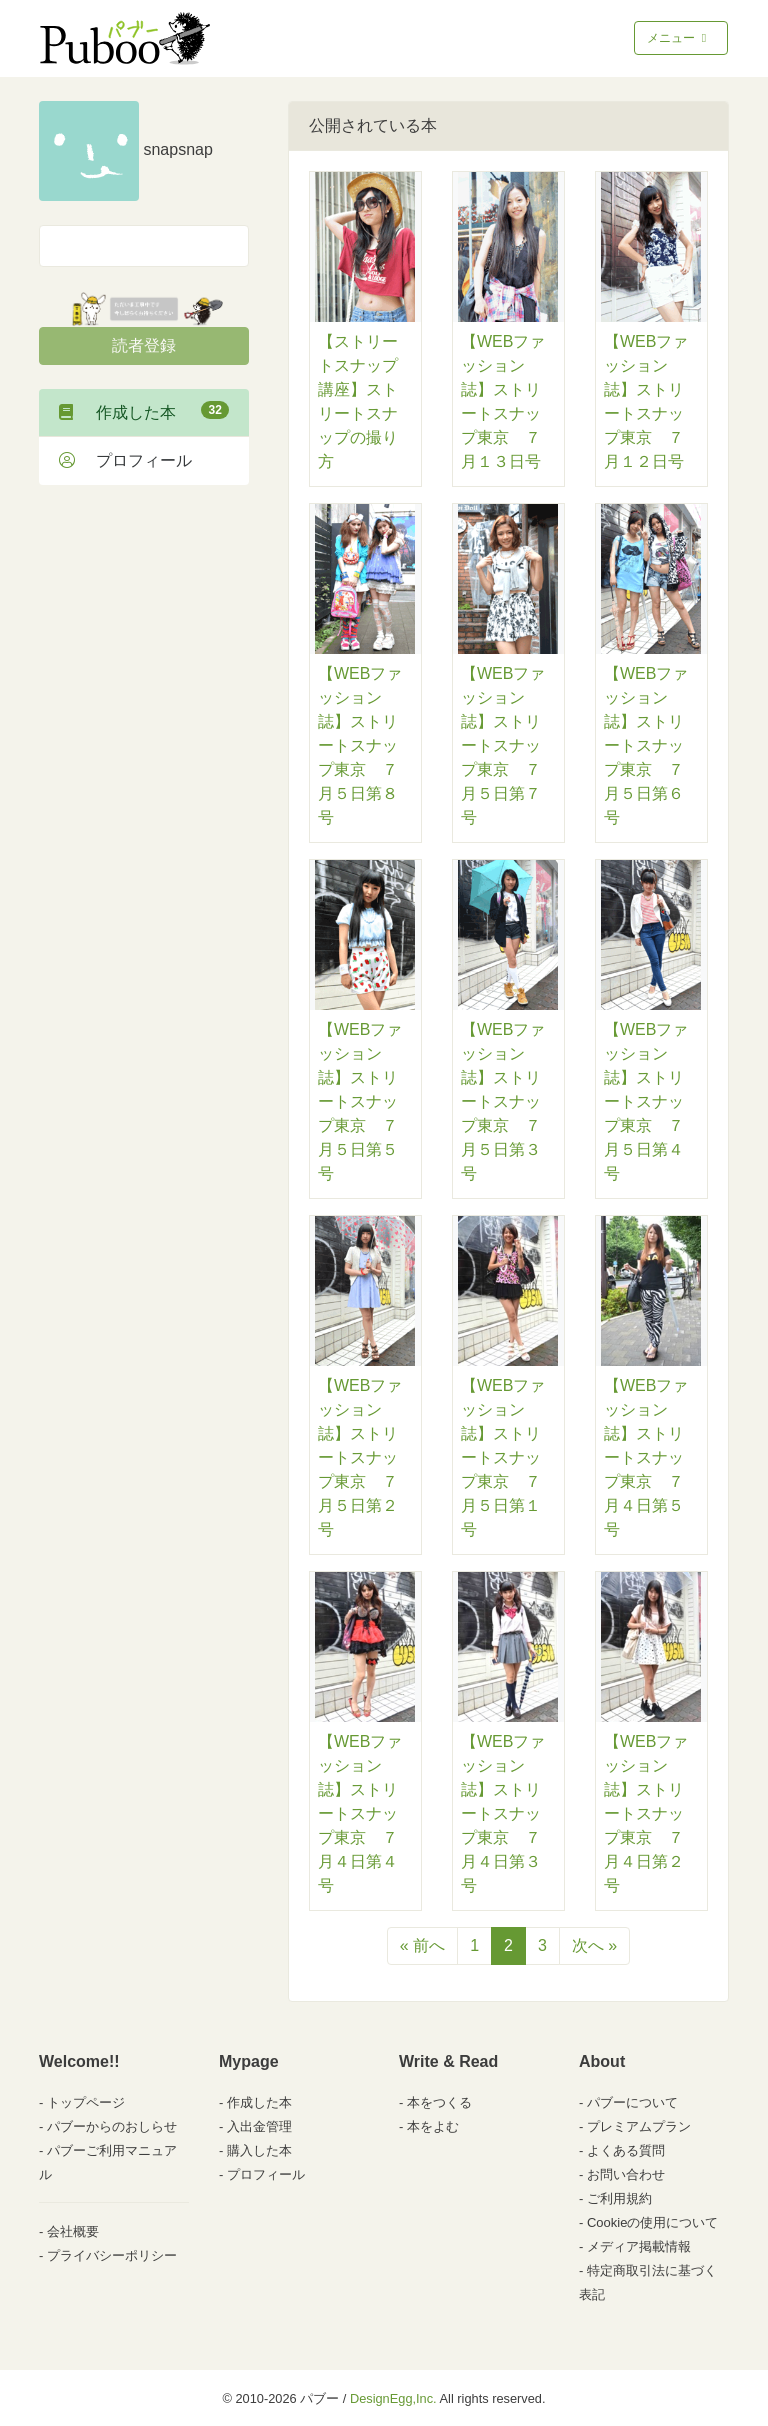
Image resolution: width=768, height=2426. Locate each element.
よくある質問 (626, 2150)
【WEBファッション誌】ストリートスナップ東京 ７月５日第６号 (646, 745)
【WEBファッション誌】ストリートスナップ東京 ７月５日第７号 (503, 745)
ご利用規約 (619, 2198)
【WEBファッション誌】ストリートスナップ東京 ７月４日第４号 (360, 1813)
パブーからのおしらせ (112, 2126)
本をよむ (433, 2126)
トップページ (86, 2102)
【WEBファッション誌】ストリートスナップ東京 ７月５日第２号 (360, 1457)
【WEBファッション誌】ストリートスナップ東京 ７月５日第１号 (503, 1457)
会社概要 (73, 2231)
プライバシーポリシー (112, 2255)
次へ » (594, 1945)
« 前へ (422, 1945)
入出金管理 (259, 2126)
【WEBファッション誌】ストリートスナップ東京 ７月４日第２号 (646, 1813)
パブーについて (632, 2102)
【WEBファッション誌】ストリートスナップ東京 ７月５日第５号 (360, 1101)
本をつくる (439, 2102)
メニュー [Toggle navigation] (678, 38)
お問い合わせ (626, 2174)
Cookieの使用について (652, 2222)
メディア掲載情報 (639, 2246)
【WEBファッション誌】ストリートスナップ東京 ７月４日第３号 (503, 1813)
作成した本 (144, 411)
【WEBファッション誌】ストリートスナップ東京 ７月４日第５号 (646, 1457)
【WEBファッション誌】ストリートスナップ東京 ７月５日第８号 (360, 745)
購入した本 (259, 2150)
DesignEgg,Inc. (393, 2398)
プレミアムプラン (639, 2126)
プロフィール (125, 460)
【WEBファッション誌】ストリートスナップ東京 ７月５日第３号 (503, 1101)
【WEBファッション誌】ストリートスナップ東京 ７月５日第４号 (646, 1101)
